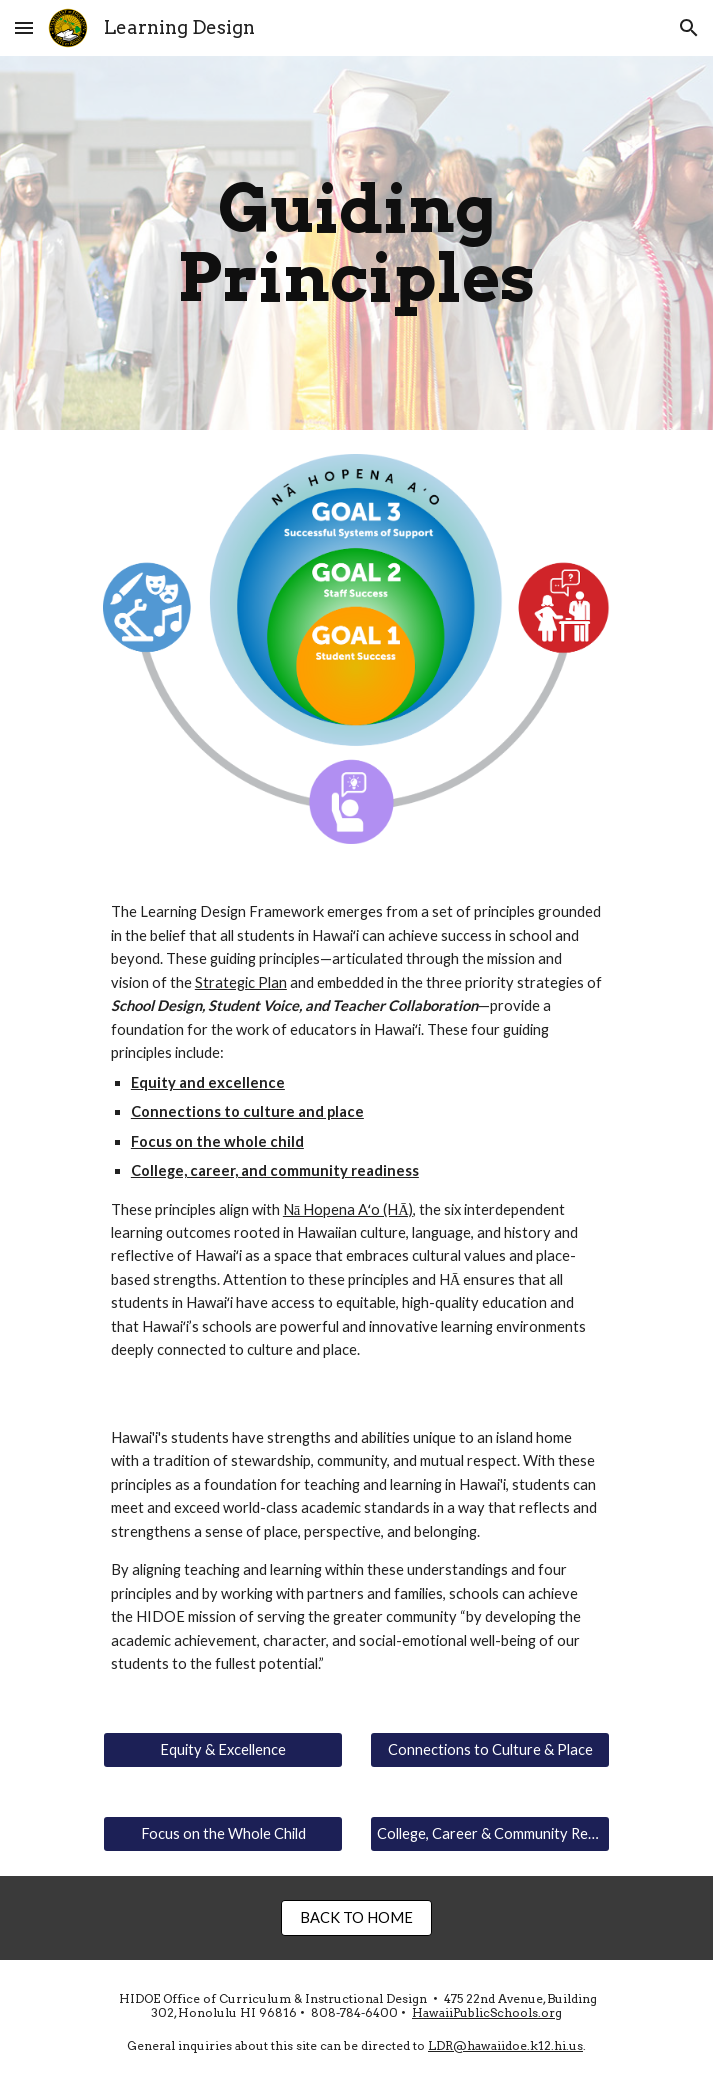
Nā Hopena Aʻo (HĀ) (348, 1209)
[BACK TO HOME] (356, 1917)
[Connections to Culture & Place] (490, 1749)
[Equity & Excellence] (223, 1749)
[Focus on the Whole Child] (223, 1833)
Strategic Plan (241, 982)
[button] (24, 27)
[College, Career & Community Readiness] (490, 1833)
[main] (356, 243)
